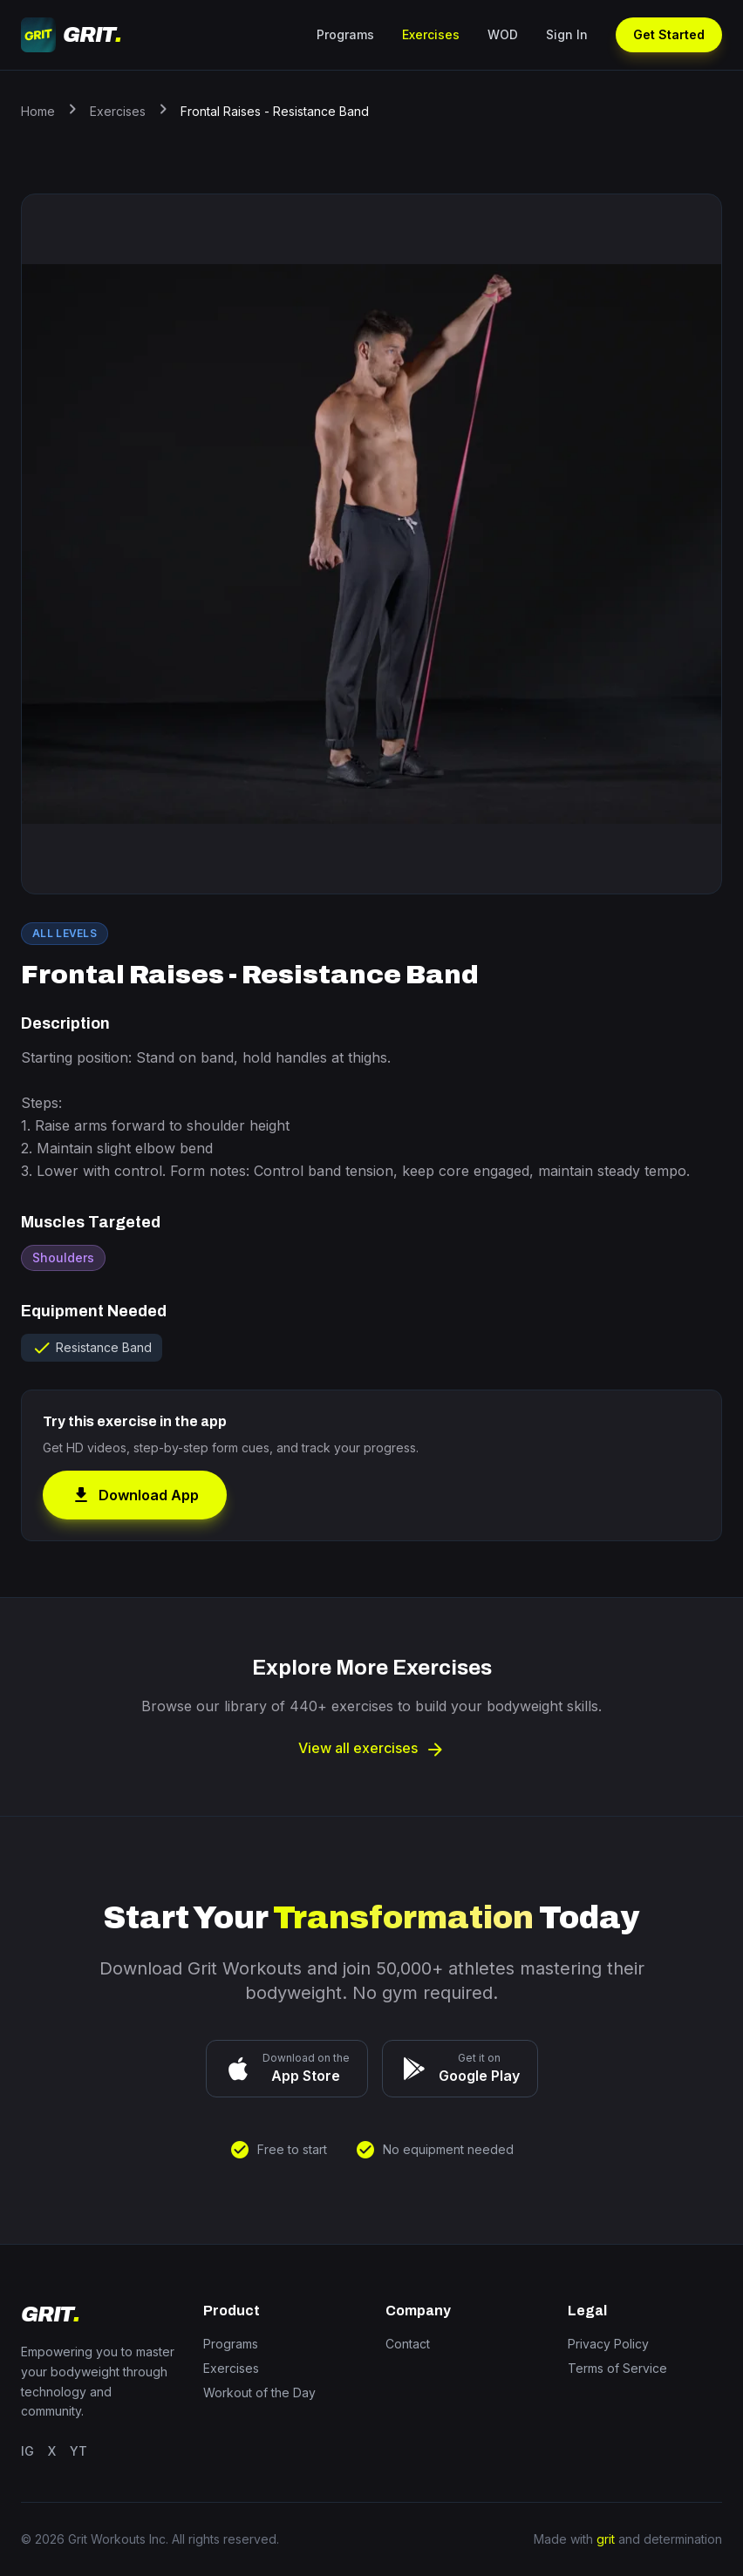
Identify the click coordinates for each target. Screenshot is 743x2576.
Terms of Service (617, 2368)
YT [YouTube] (78, 2450)
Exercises (431, 34)
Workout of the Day (259, 2392)
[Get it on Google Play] (460, 2068)
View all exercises (372, 1748)
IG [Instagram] (27, 2450)
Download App (135, 1495)
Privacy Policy (608, 2343)
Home (38, 111)
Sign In (567, 34)
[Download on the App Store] (287, 2068)
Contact (407, 2343)
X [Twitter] (52, 2450)
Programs (345, 34)
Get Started (669, 34)
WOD (502, 34)
